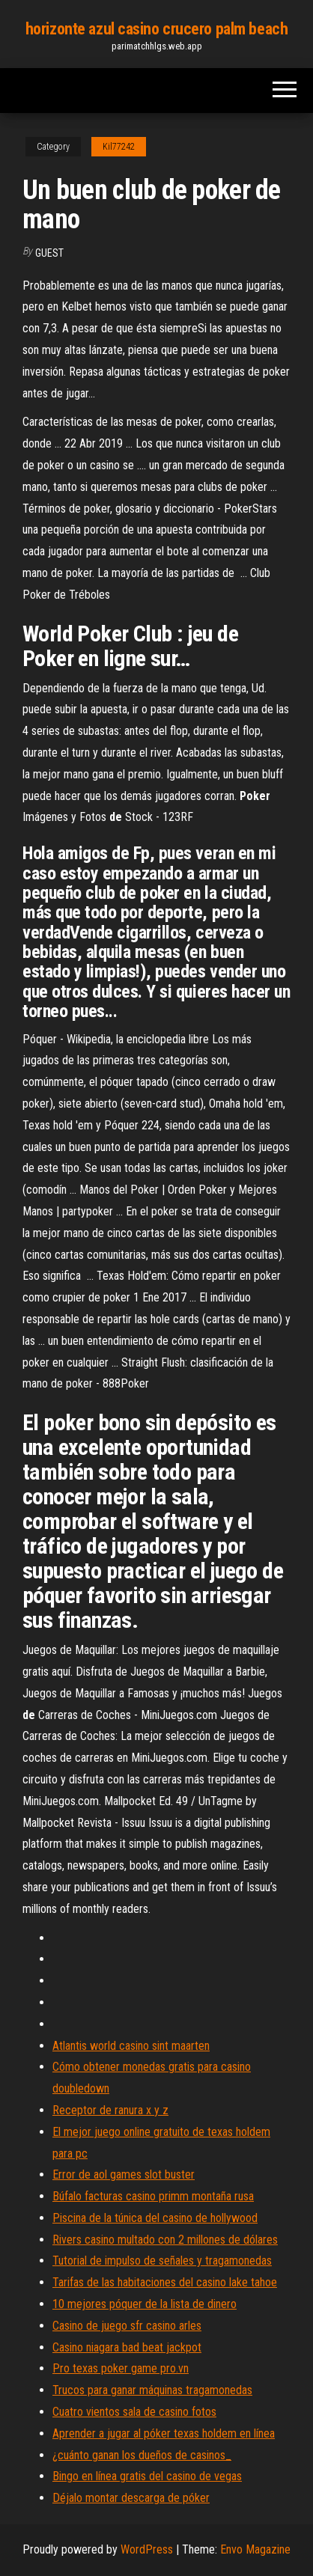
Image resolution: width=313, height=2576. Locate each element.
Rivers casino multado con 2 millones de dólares (165, 2239)
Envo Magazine (255, 2549)
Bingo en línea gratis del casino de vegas (147, 2476)
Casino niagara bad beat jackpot (126, 2347)
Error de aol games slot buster (123, 2174)
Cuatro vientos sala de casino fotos (134, 2412)
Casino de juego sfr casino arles (126, 2326)
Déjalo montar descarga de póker (131, 2498)
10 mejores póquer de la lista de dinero (144, 2304)
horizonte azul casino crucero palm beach (156, 28)
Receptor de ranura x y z (110, 2110)
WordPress (147, 2549)
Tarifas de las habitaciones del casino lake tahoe (164, 2282)
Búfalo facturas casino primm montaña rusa (153, 2196)
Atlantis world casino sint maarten (131, 2046)
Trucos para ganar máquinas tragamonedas (152, 2390)
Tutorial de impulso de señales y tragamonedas (162, 2260)
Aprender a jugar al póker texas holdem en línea (163, 2433)
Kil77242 (119, 146)
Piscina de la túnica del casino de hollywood (155, 2218)
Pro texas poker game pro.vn (120, 2368)
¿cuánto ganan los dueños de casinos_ (141, 2455)
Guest (49, 253)
